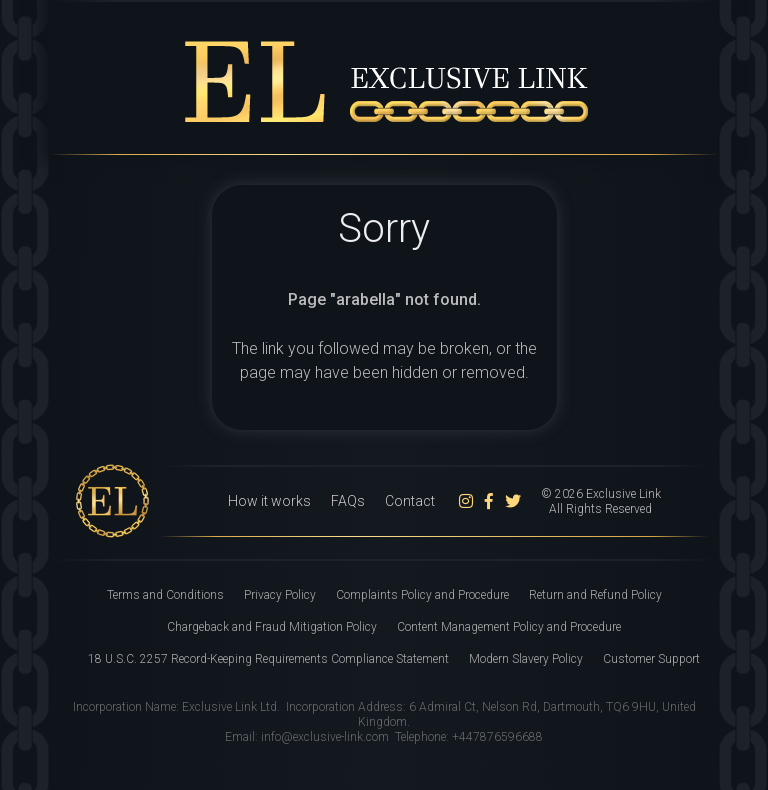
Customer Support (651, 659)
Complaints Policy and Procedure (422, 595)
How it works (269, 501)
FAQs (348, 501)
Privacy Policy (280, 595)
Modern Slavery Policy (526, 659)
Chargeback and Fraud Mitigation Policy (272, 627)
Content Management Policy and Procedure (509, 627)
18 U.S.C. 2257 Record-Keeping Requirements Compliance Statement (268, 659)
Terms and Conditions (165, 595)
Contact (410, 501)
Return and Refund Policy (595, 595)
